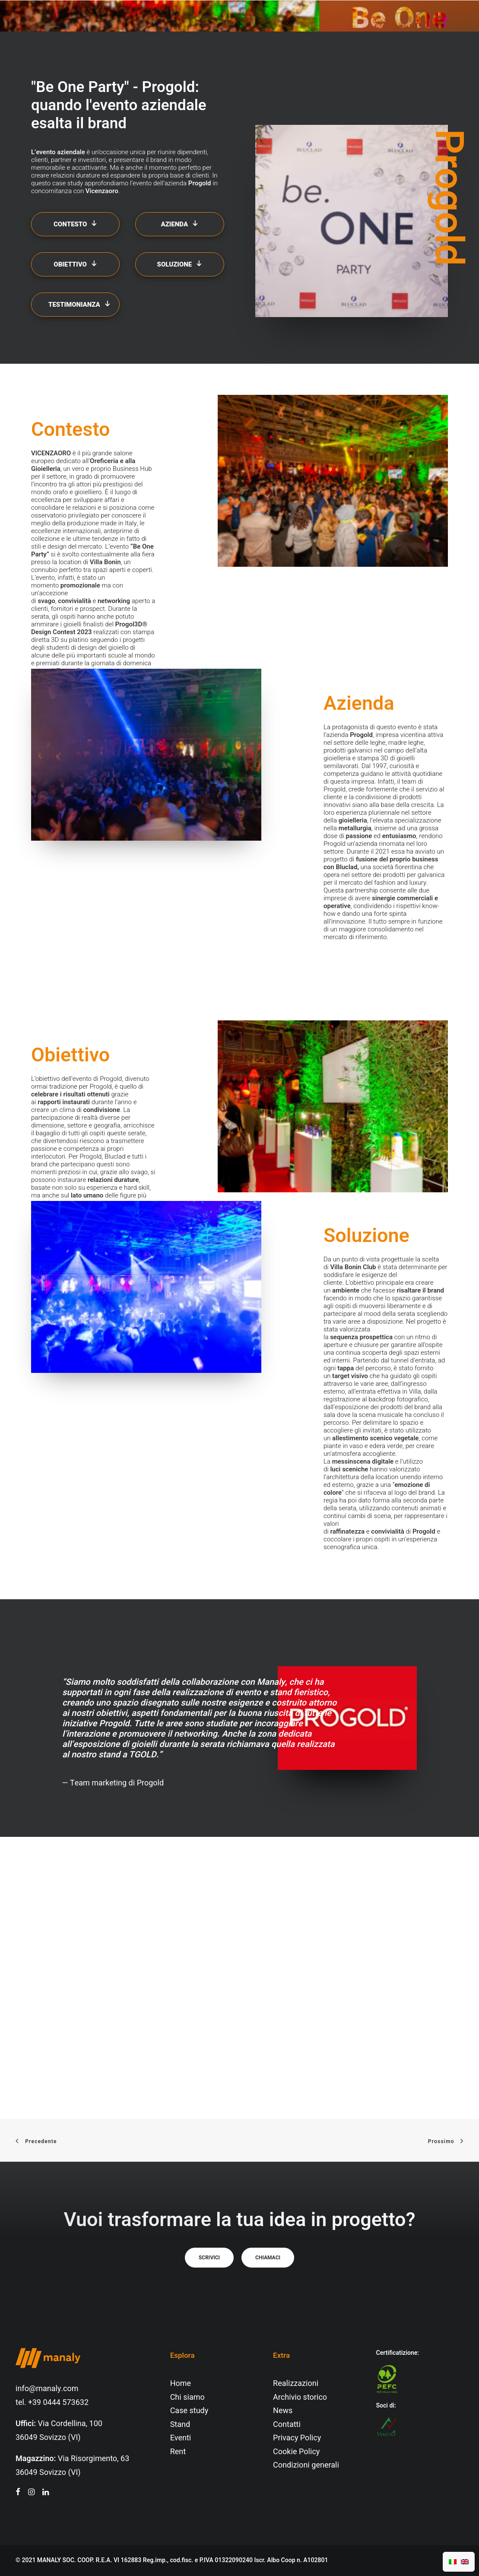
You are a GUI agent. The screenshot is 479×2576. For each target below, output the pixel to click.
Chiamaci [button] (267, 2258)
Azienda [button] (180, 224)
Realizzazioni (295, 2383)
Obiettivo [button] (75, 264)
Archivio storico (300, 2397)
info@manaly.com (47, 2389)
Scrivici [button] (209, 2258)
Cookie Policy (296, 2452)
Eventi (180, 2438)
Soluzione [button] (180, 264)
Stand (180, 2424)
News (282, 2411)
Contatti (287, 2424)
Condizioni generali (306, 2465)
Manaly (271, 1682)
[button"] (18, 2493)
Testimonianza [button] (79, 304)
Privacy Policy (297, 2438)
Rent (178, 2452)
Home (180, 2383)
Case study (189, 2411)
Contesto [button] (75, 224)
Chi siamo (187, 2397)
